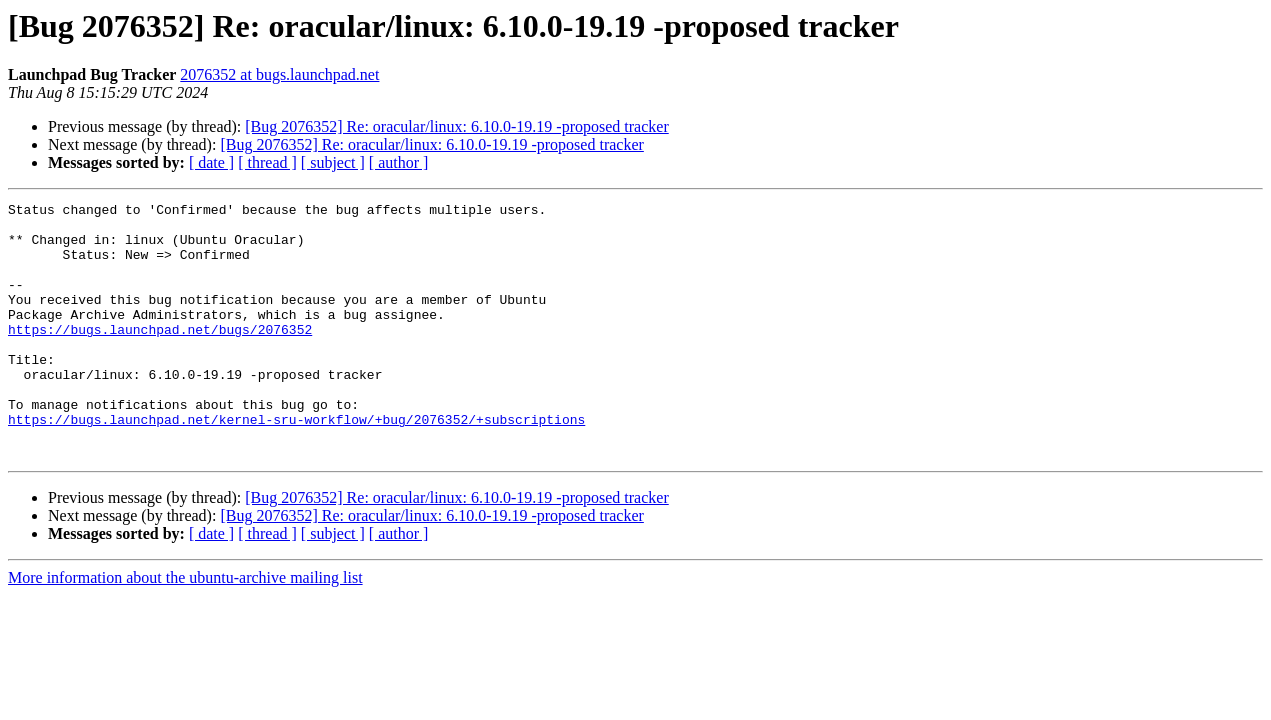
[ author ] (399, 162)
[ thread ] (267, 162)
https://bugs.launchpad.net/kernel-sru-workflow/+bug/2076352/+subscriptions (296, 464)
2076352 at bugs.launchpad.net (279, 74)
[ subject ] (333, 162)
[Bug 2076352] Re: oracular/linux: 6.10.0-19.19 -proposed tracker (456, 126)
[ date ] (211, 162)
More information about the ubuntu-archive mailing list (185, 628)
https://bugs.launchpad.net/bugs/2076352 (160, 356)
